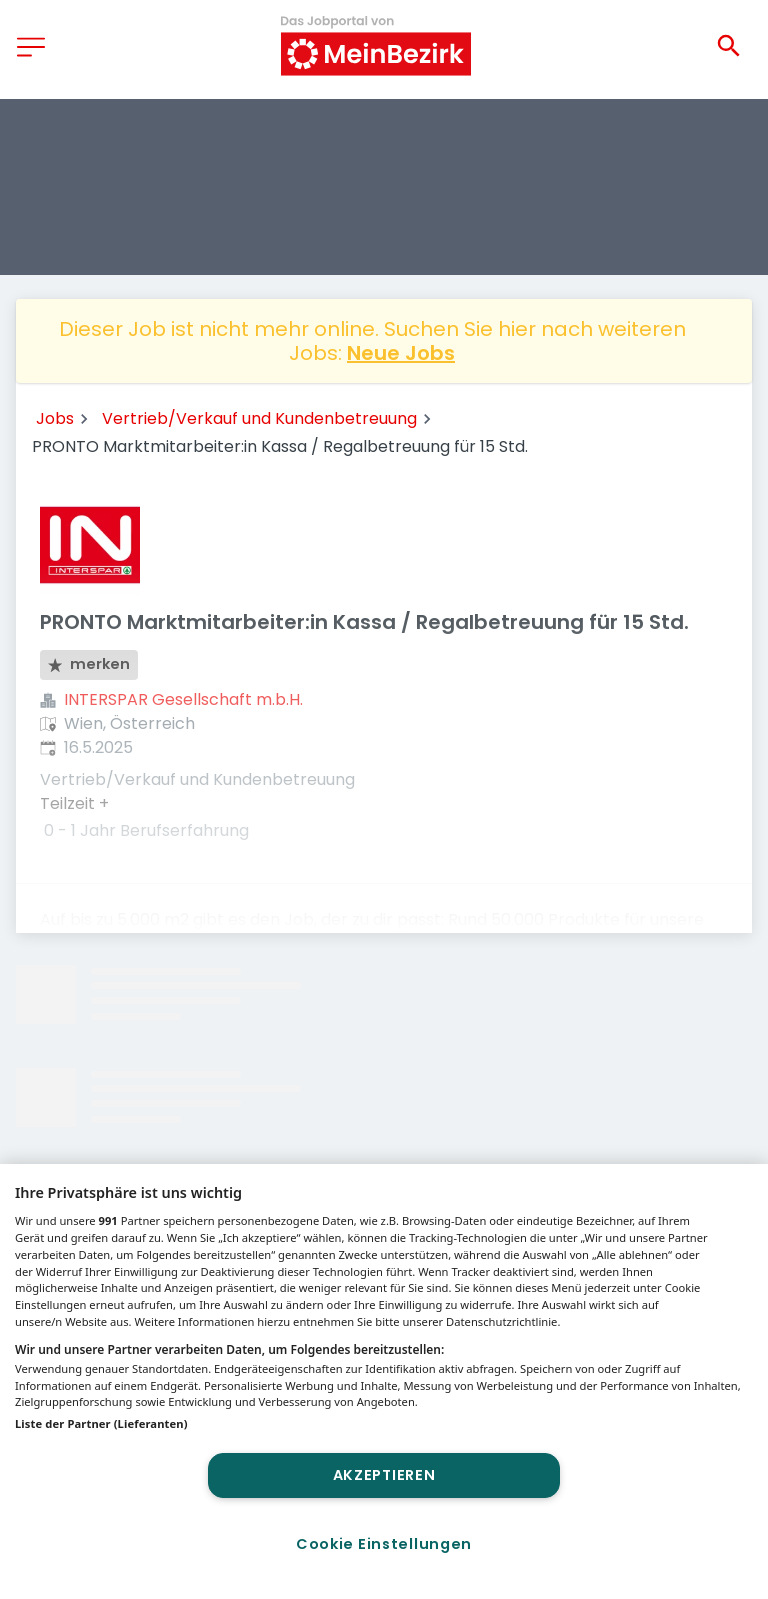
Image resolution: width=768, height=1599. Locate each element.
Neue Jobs (401, 353)
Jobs (55, 418)
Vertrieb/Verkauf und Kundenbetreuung (259, 418)
